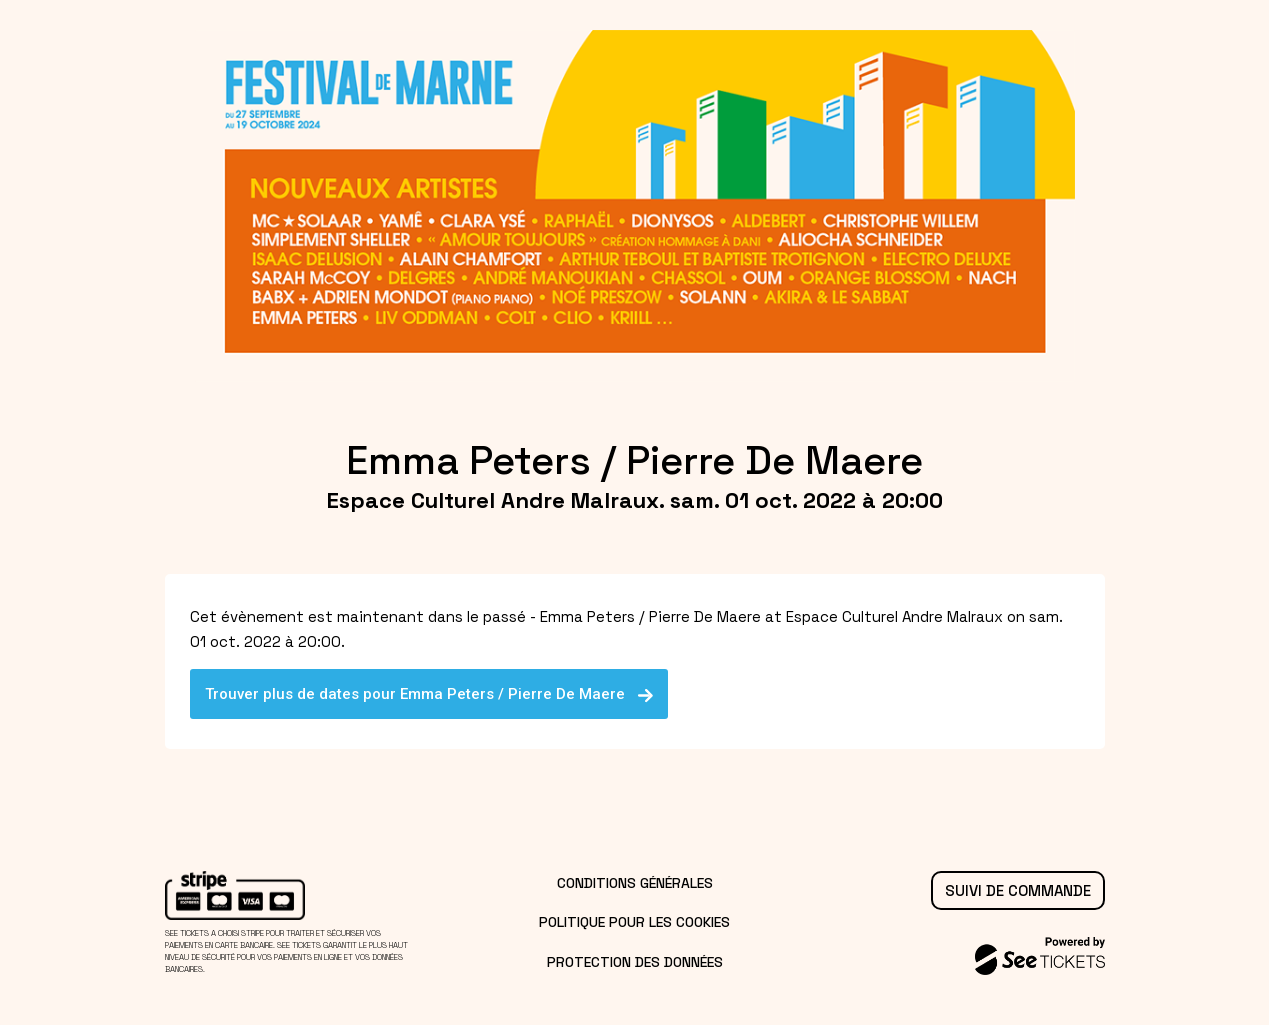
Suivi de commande (1018, 890)
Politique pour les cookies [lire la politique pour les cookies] (634, 922)
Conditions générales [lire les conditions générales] (635, 883)
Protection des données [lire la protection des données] (635, 962)
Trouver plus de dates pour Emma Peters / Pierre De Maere (429, 694)
